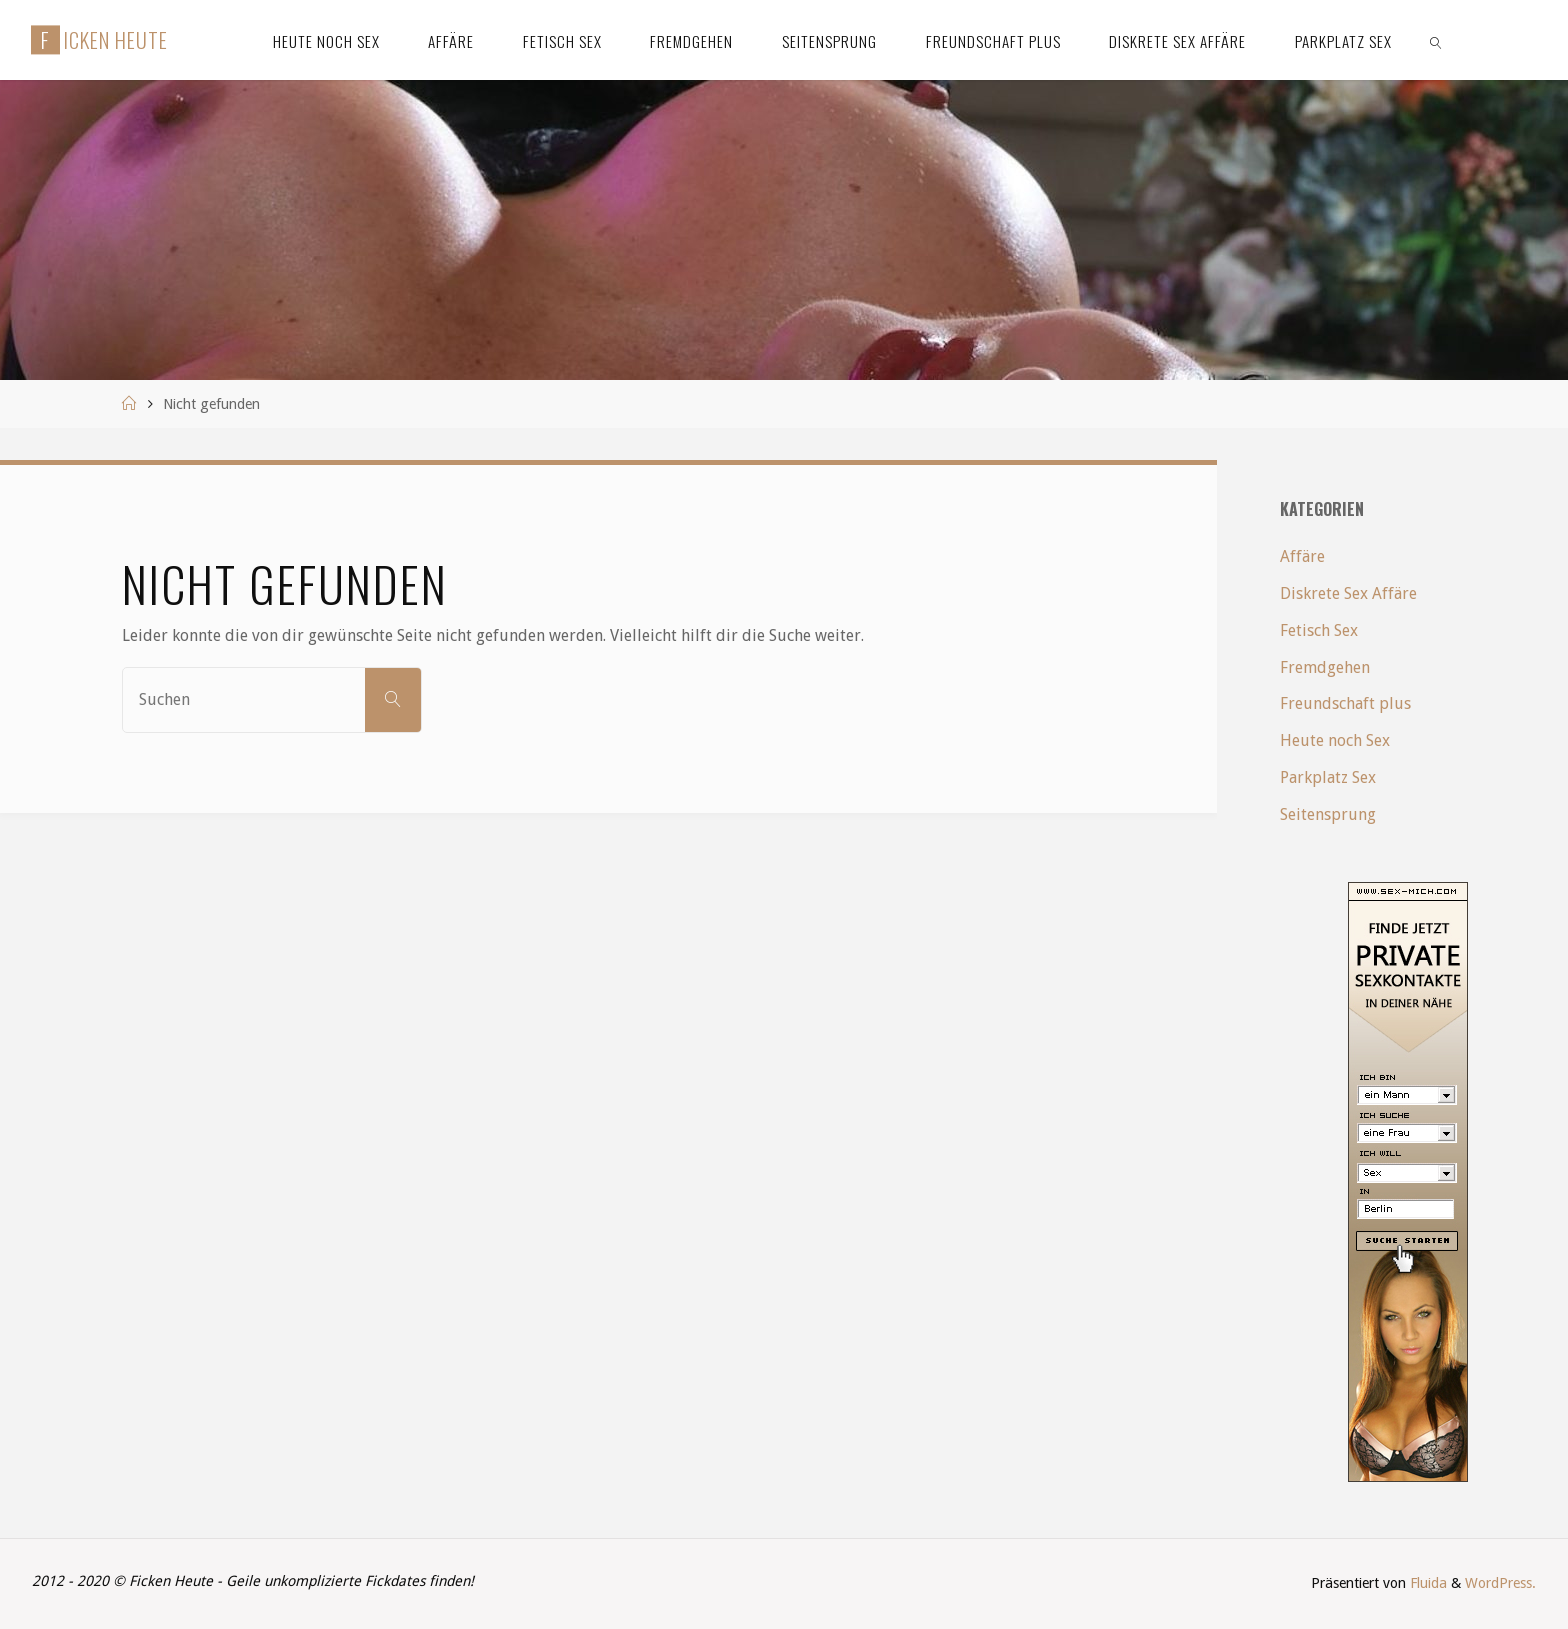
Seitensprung (1328, 814)
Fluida (1426, 1583)
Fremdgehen (1325, 667)
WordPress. (1500, 1583)
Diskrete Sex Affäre (1348, 593)
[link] (1436, 40)
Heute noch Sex (1335, 740)
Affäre (1302, 556)
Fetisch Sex (1319, 630)
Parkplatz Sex (1328, 777)
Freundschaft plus (1345, 703)
